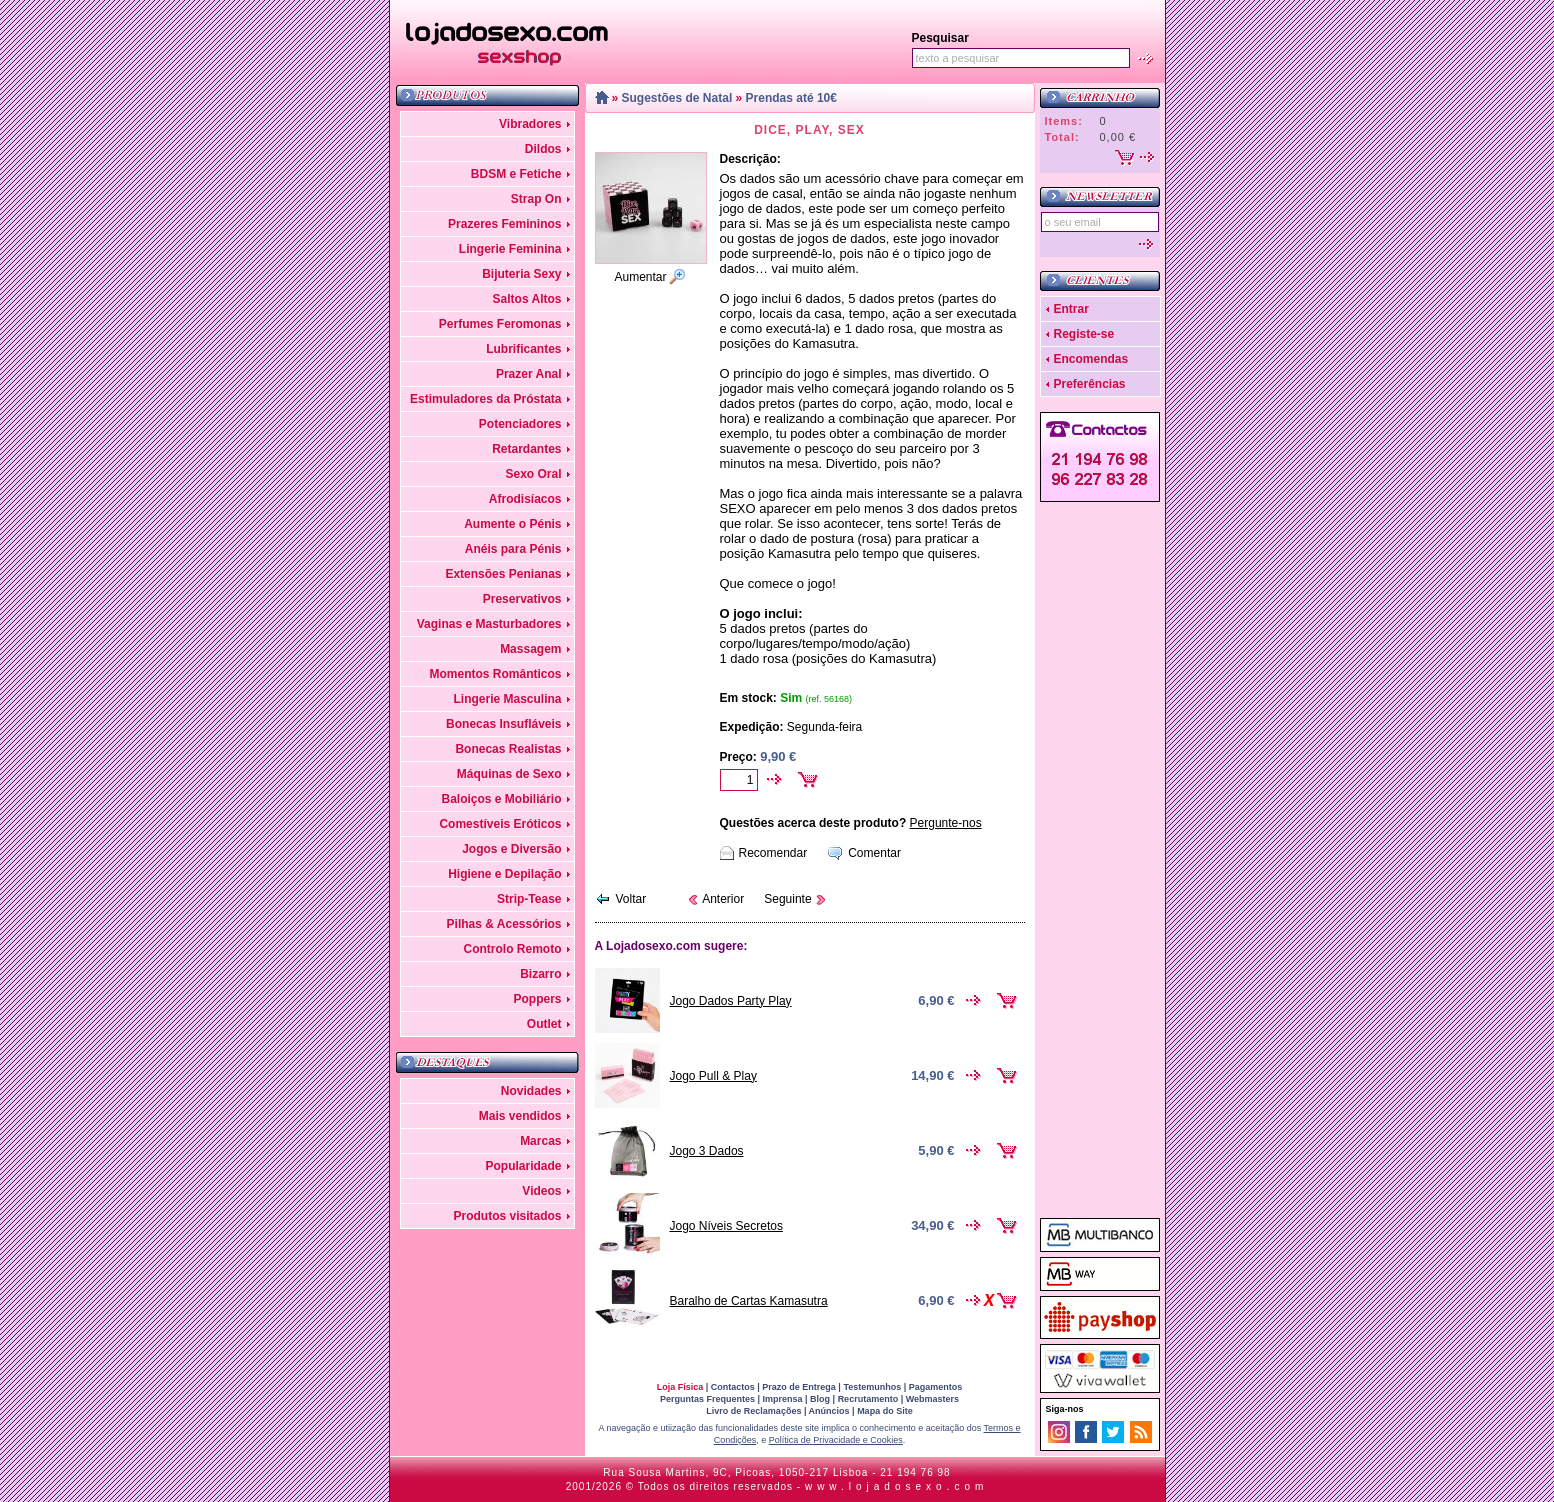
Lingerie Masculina (507, 699)
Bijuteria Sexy (521, 274)
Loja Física (680, 1387)
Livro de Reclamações (753, 1411)
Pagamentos (936, 1387)
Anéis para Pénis (513, 549)
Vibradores (530, 124)
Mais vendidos (520, 1116)
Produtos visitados (507, 1216)
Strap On (536, 199)
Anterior (723, 899)
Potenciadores (520, 424)
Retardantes (526, 449)
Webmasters (932, 1399)
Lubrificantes (523, 349)
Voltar (631, 899)
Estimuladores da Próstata (485, 399)
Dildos (543, 149)
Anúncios (829, 1411)
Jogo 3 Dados (707, 1151)
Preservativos (522, 599)
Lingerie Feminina (510, 249)
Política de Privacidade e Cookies (836, 1440)
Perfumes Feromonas (500, 324)
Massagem (530, 649)
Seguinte (787, 899)
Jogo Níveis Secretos (726, 1226)
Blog (820, 1399)
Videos (541, 1191)
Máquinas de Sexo (509, 774)
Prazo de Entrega (799, 1387)
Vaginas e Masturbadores (489, 624)
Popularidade (523, 1166)
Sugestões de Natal (677, 98)
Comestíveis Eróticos (500, 824)
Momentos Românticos (495, 674)
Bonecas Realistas (508, 749)
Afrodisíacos (525, 499)
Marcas (540, 1141)
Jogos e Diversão (511, 849)
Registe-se (1084, 334)
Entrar (1071, 309)
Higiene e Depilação (504, 874)
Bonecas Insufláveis (503, 724)
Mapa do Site (885, 1411)
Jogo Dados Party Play (731, 1001)
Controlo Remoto (513, 949)
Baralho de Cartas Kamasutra (749, 1301)
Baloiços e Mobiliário (501, 799)
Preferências (1090, 384)
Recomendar (773, 853)
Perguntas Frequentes (707, 1399)
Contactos (733, 1387)
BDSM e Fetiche (516, 174)
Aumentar (640, 277)
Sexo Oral (533, 474)
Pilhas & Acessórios (504, 924)
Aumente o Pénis (512, 524)
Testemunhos (872, 1387)
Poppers (537, 999)
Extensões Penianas (503, 574)
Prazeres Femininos (504, 224)
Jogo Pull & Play (713, 1076)
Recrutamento (868, 1399)
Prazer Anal (529, 374)
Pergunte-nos (946, 823)
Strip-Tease (529, 899)
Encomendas (1091, 359)
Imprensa (783, 1399)
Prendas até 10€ (791, 98)
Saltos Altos (527, 299)
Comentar (874, 853)
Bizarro (540, 974)
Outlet (544, 1024)
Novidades (531, 1091)
